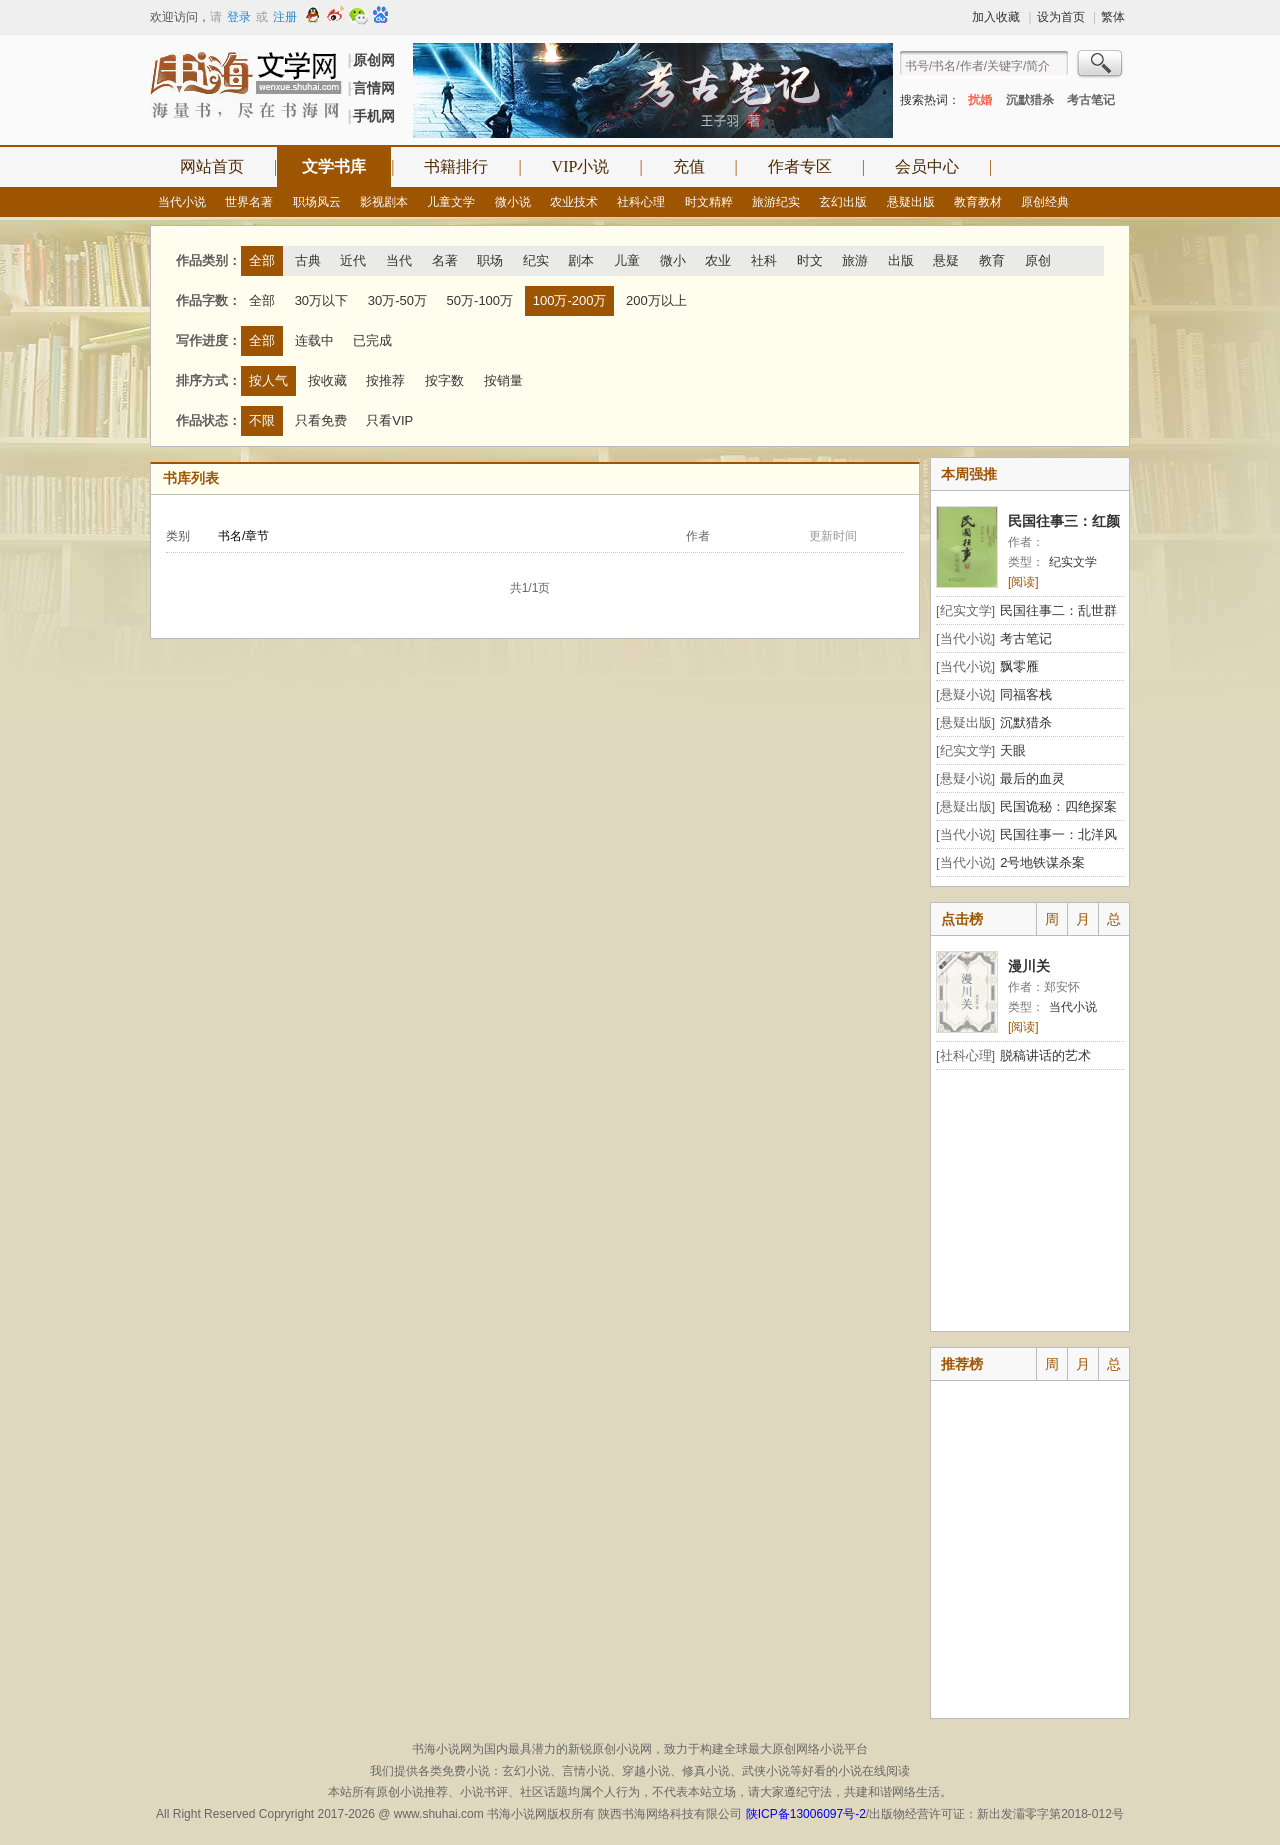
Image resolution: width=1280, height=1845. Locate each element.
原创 (1038, 260)
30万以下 (321, 300)
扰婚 (980, 100)
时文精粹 (709, 202)
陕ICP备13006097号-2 (803, 1814)
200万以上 (656, 300)
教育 (992, 260)
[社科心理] (965, 1055)
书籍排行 (456, 166)
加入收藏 (996, 17)
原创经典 (1045, 202)
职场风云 (317, 202)
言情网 (374, 88)
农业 (718, 260)
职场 (490, 260)
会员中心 (927, 166)
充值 (689, 166)
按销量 (503, 380)
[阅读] (1023, 582)
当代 (399, 260)
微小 (673, 260)
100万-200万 (570, 300)
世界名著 (249, 202)
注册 (285, 17)
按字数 (444, 380)
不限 (262, 420)
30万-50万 (397, 300)
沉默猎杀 (1030, 100)
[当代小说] (965, 638)
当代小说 (182, 202)
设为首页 (1061, 17)
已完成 (372, 340)
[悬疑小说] (965, 694)
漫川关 (1029, 966)
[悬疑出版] (965, 722)
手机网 (374, 116)
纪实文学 (1073, 562)
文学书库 (334, 166)
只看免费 (321, 420)
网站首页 (212, 166)
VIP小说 (581, 166)
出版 (901, 260)
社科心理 (641, 202)
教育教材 (978, 202)
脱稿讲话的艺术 (1045, 1055)
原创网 (374, 60)
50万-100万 (480, 300)
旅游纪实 (776, 202)
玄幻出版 (843, 202)
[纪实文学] (965, 610)
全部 (262, 260)
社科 (764, 260)
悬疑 (946, 260)
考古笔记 (1091, 100)
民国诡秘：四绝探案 (1058, 806)
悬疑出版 (911, 202)
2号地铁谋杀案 (1042, 862)
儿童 (627, 260)
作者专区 (800, 166)
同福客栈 (1026, 694)
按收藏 (327, 380)
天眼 (1013, 750)
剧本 (581, 260)
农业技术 (574, 202)
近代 (353, 260)
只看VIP (389, 420)
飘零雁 (1019, 666)
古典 (308, 260)
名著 (445, 260)
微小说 (513, 202)
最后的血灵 (1032, 778)
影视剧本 (384, 202)
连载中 (314, 340)
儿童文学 (451, 202)
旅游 (855, 260)
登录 (239, 17)
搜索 (1101, 66)
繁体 (1113, 17)
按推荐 (385, 380)
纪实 (536, 260)
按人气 (268, 380)
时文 (810, 260)
